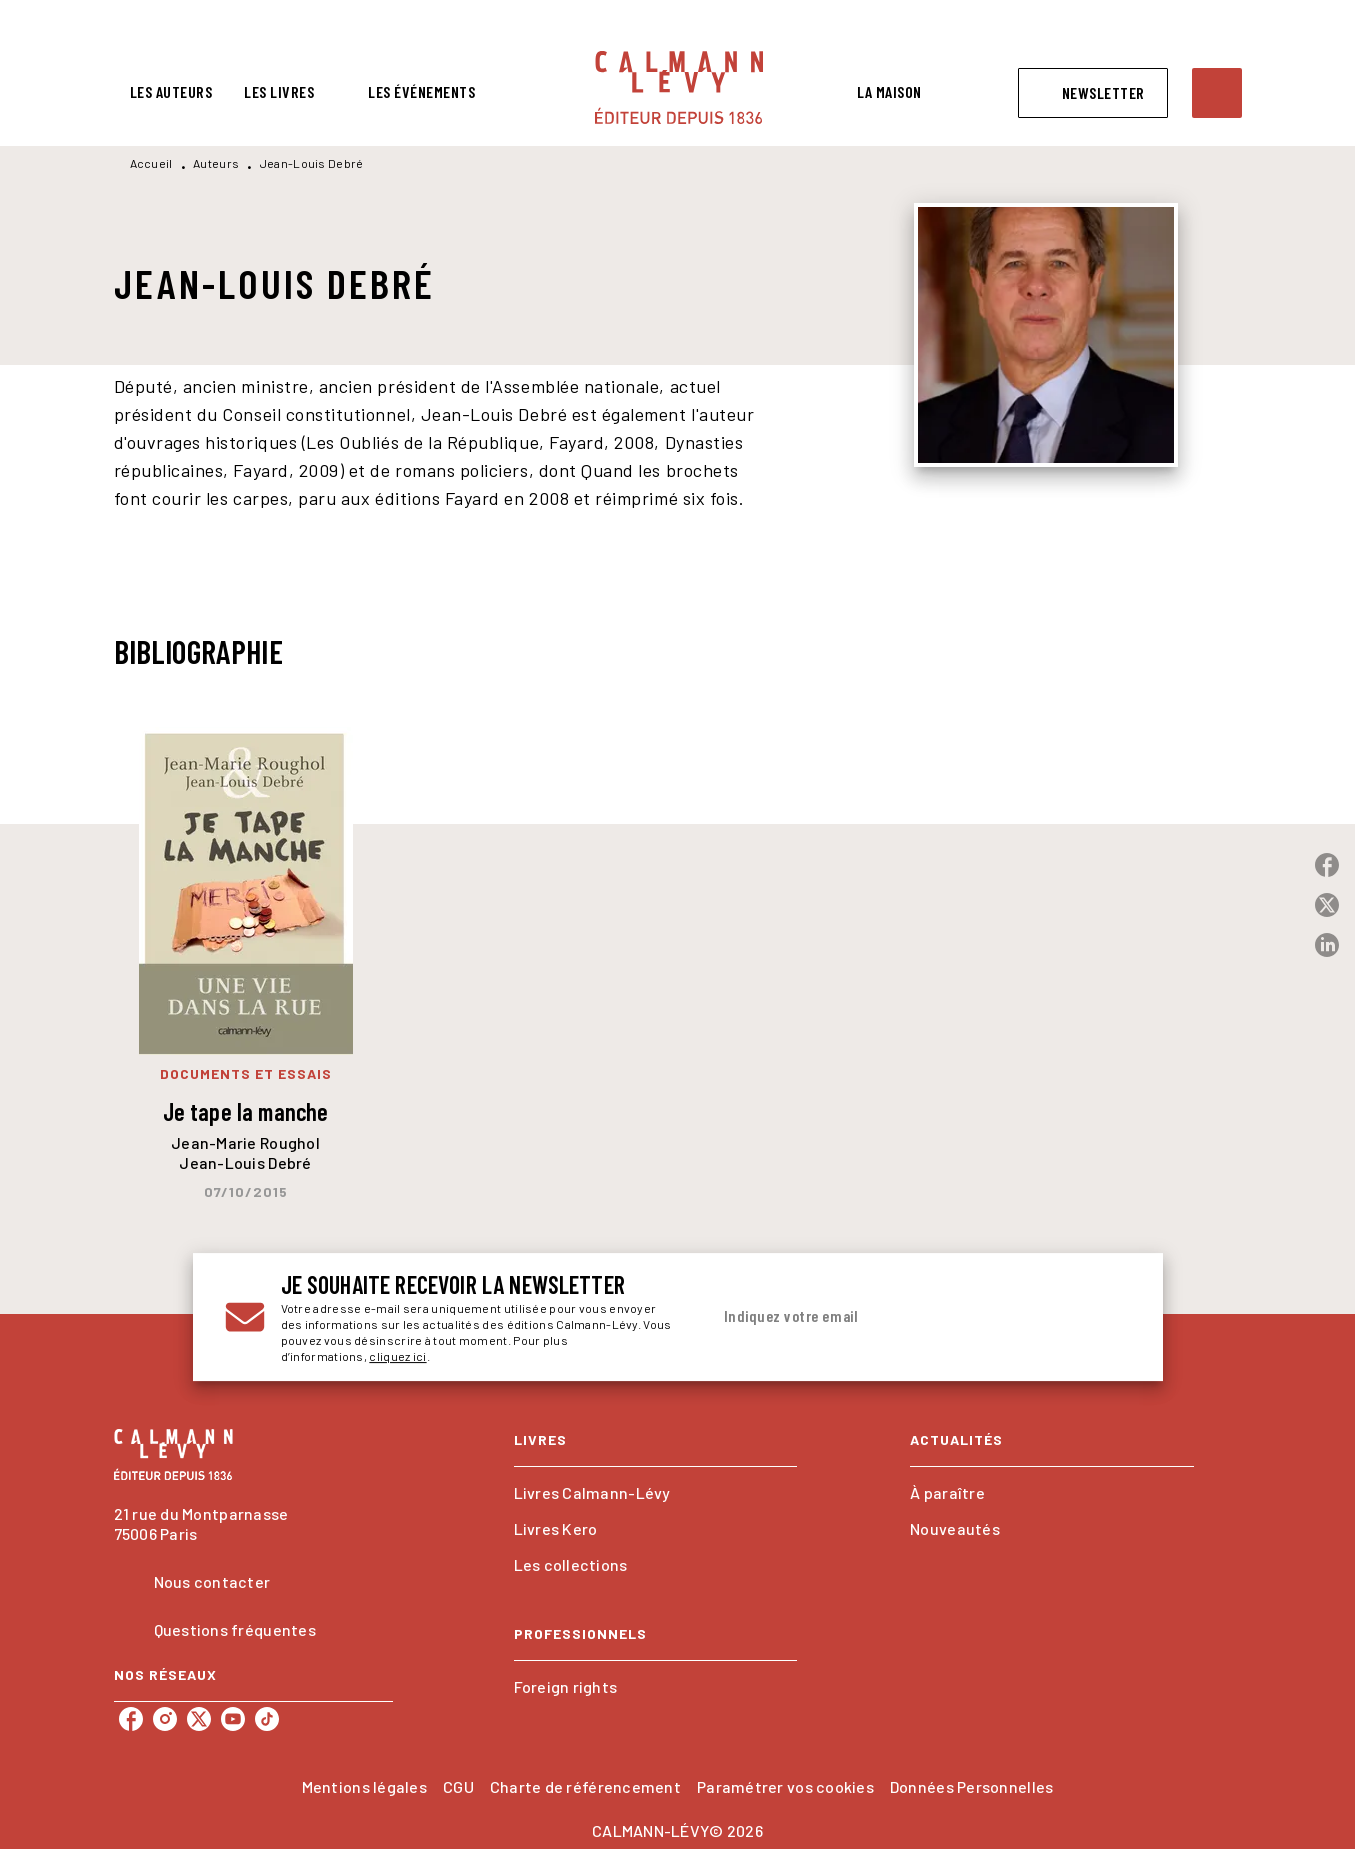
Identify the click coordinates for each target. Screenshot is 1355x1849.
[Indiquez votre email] (895, 1317)
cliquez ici (397, 1356)
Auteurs (216, 163)
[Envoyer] (1107, 1317)
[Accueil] (679, 87)
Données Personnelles (971, 1786)
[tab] (171, 92)
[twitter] (199, 1719)
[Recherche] (1217, 93)
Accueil (151, 163)
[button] (1093, 93)
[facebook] (131, 1719)
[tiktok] (267, 1719)
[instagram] (165, 1719)
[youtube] (233, 1719)
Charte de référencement (585, 1786)
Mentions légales (364, 1786)
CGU (458, 1786)
